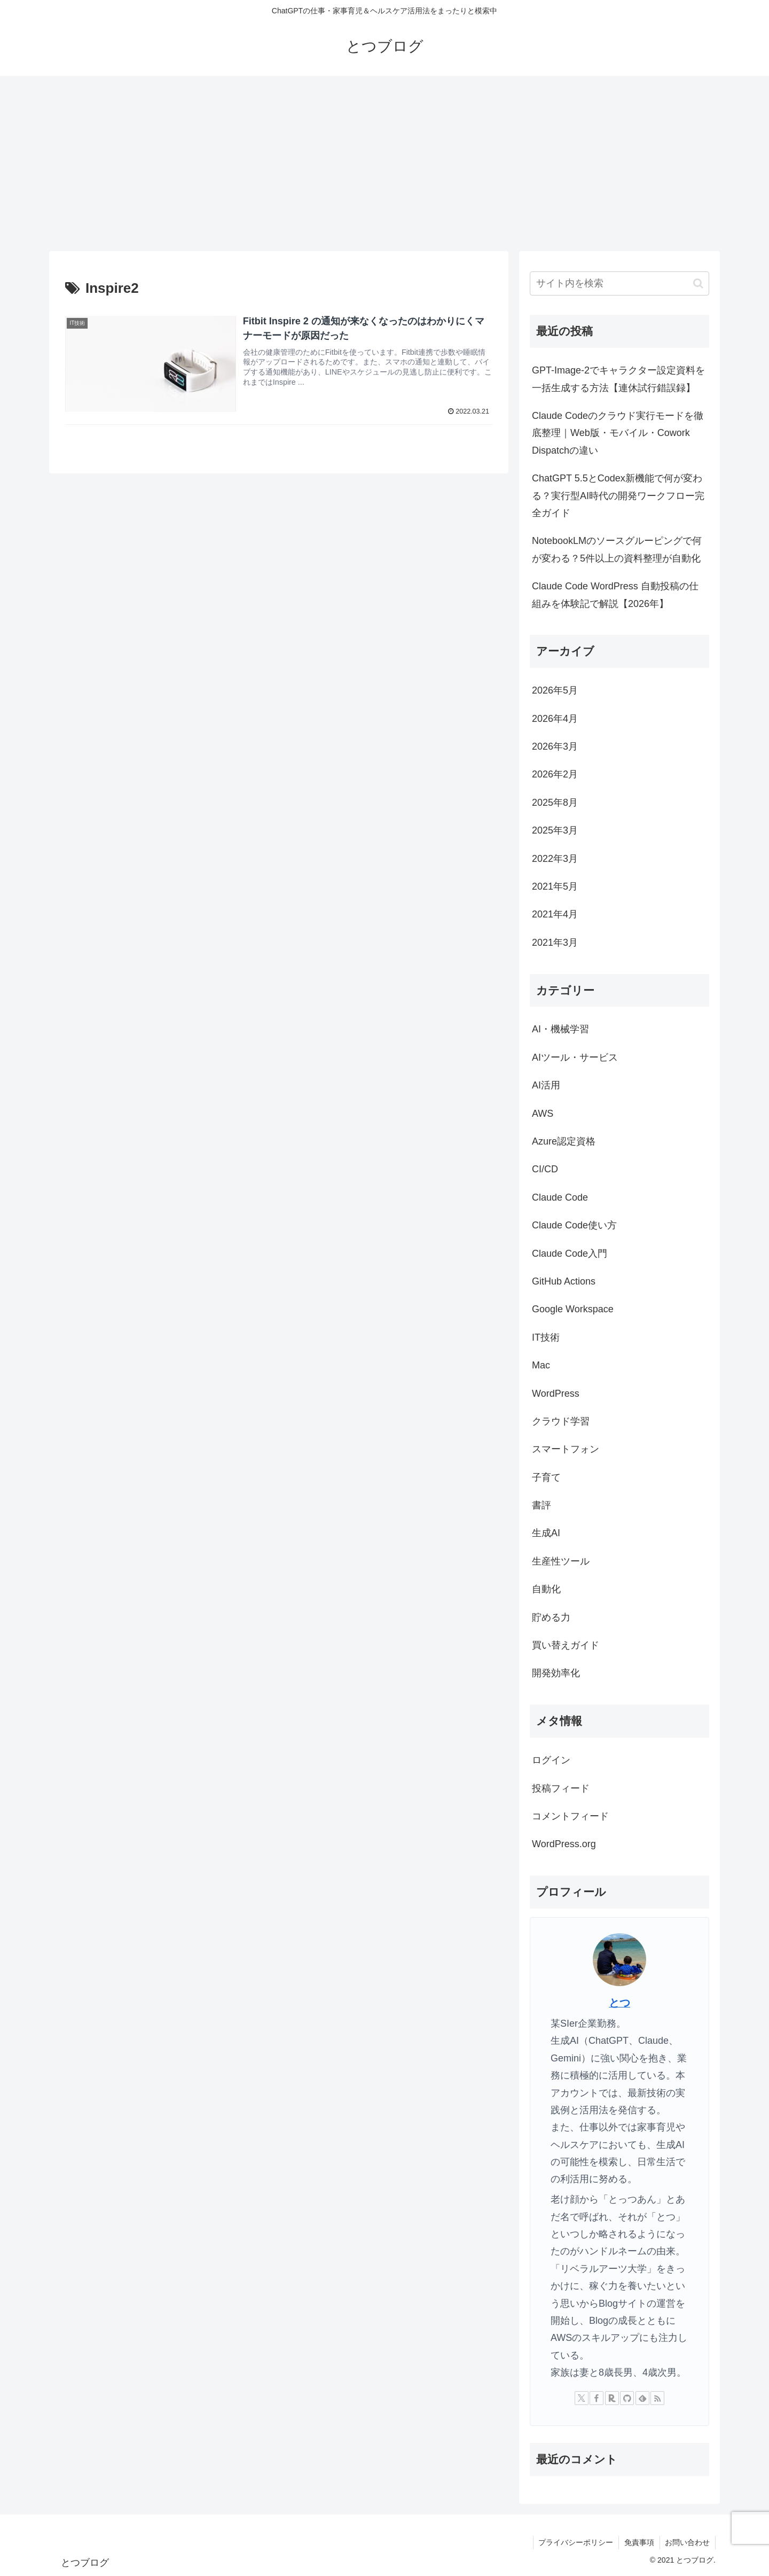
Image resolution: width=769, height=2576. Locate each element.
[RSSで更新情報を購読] (657, 2398)
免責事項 (639, 2542)
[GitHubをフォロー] (627, 2398)
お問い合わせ (687, 2542)
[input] (619, 283)
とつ (619, 2003)
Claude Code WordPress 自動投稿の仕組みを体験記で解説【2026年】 (615, 595)
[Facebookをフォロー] (596, 2398)
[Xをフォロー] (581, 2398)
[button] (698, 283)
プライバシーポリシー (575, 2542)
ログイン (551, 1760)
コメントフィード (570, 1816)
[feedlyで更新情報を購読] (642, 2398)
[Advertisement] (384, 163)
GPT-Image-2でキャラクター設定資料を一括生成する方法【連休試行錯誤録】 (618, 379)
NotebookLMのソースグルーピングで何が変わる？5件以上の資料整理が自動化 (617, 549)
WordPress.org (564, 1844)
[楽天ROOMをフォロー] (612, 2398)
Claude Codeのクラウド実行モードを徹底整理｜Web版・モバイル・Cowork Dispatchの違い (617, 433)
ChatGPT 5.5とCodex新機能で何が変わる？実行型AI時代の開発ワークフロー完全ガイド (618, 495)
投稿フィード (561, 1788)
